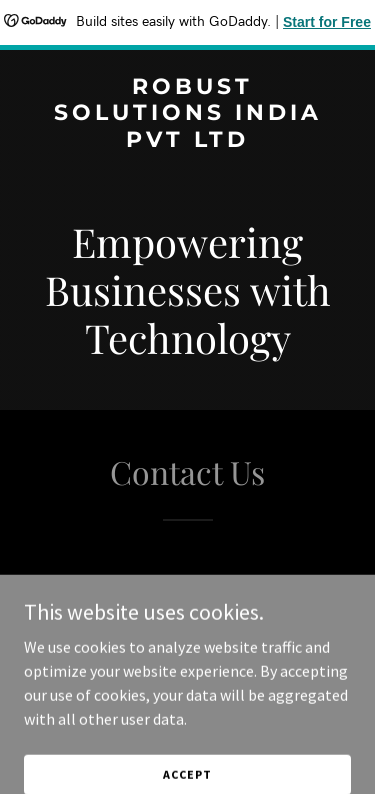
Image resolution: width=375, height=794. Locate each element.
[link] (187, 141)
